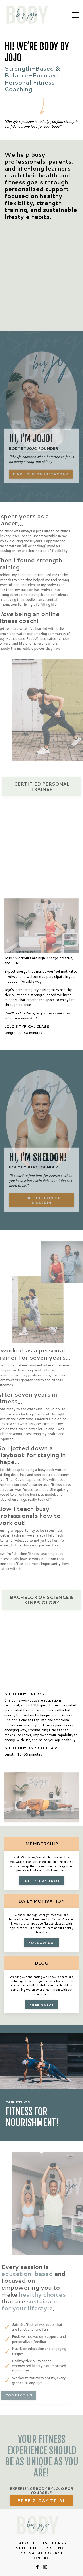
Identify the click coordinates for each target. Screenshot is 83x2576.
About (27, 2542)
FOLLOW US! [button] (41, 1942)
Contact (41, 2557)
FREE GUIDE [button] (41, 2004)
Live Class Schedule (41, 2545)
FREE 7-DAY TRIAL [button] (41, 1881)
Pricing (55, 2547)
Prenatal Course (41, 2552)
